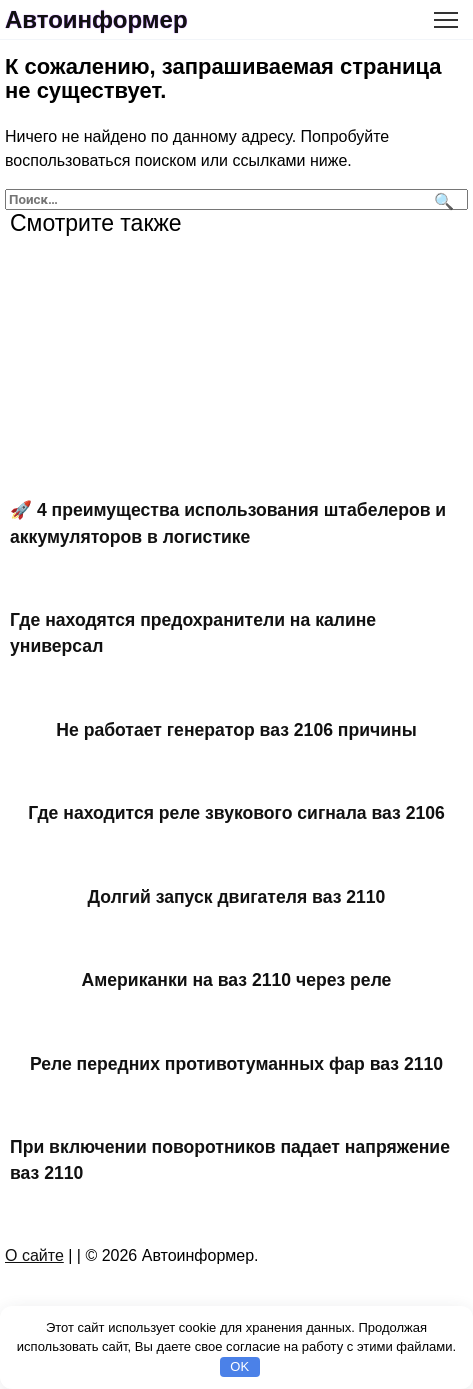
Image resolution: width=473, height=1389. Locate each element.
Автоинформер (96, 19)
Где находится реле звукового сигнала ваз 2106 (236, 813)
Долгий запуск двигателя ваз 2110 (237, 896)
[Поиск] (441, 199)
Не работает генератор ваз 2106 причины (236, 730)
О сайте (34, 1255)
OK (239, 1366)
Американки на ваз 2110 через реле (237, 980)
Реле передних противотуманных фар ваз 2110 (236, 1063)
